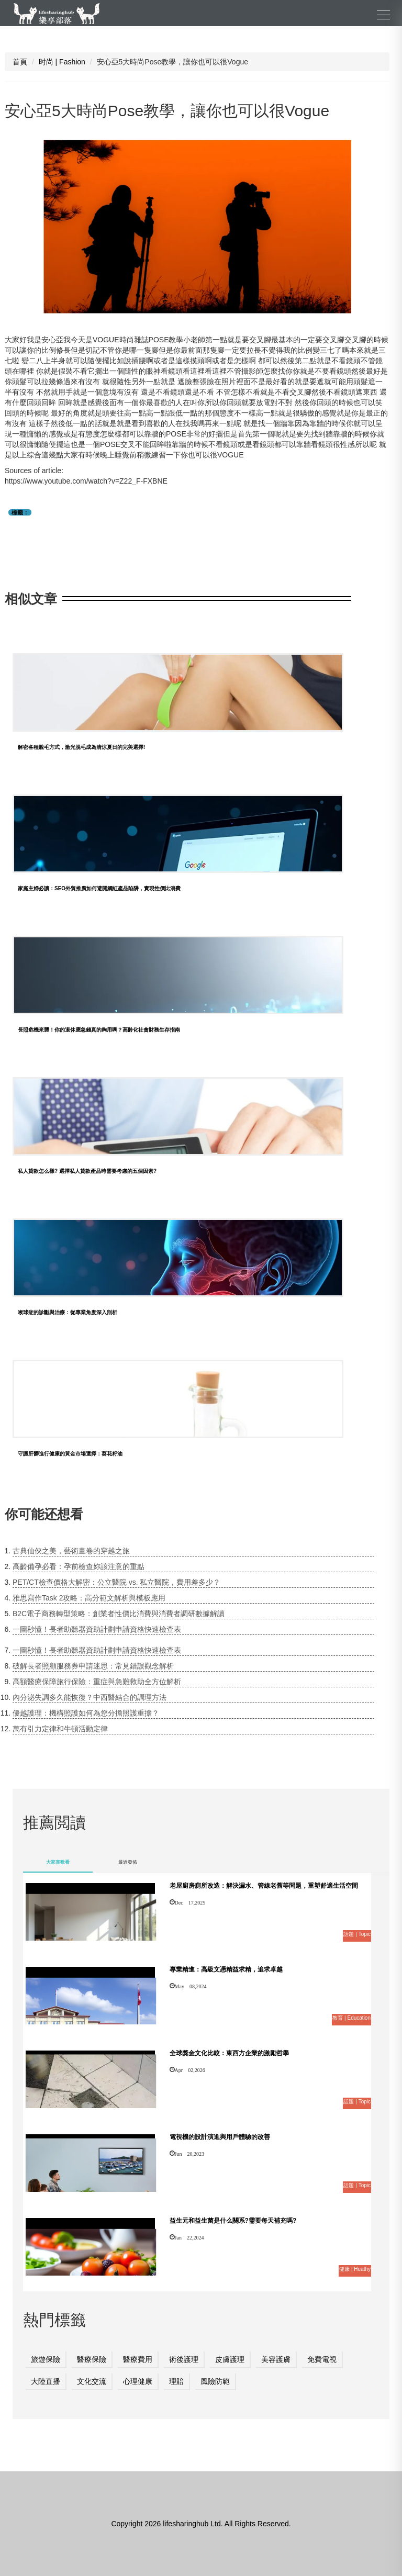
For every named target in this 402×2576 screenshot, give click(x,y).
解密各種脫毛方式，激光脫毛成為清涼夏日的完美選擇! (81, 747)
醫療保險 (91, 2359)
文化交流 (91, 2381)
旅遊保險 (45, 2359)
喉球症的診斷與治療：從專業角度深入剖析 (67, 1312)
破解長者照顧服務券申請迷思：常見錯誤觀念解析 (93, 1666)
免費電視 (322, 2359)
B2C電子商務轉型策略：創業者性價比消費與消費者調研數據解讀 (119, 1613)
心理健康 (137, 2381)
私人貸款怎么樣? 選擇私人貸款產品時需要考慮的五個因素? (87, 1171)
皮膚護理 (229, 2359)
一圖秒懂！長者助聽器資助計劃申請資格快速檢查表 (97, 1629)
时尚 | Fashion (62, 62)
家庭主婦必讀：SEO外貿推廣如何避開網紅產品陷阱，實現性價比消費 (99, 888)
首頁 (20, 62)
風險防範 (215, 2381)
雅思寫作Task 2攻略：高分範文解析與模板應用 (89, 1598)
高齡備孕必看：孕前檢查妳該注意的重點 (78, 1566)
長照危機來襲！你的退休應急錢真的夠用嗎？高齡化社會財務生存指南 (99, 1030)
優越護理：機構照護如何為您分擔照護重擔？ (86, 1713)
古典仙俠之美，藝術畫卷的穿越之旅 (71, 1551)
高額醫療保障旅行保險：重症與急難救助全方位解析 (97, 1681)
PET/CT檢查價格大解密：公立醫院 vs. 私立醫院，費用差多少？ (116, 1582)
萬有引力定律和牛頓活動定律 (60, 1728)
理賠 (176, 2381)
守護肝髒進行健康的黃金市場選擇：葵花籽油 (70, 1454)
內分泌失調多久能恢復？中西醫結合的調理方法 (89, 1697)
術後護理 (183, 2359)
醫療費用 (137, 2359)
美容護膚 (276, 2359)
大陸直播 (45, 2381)
